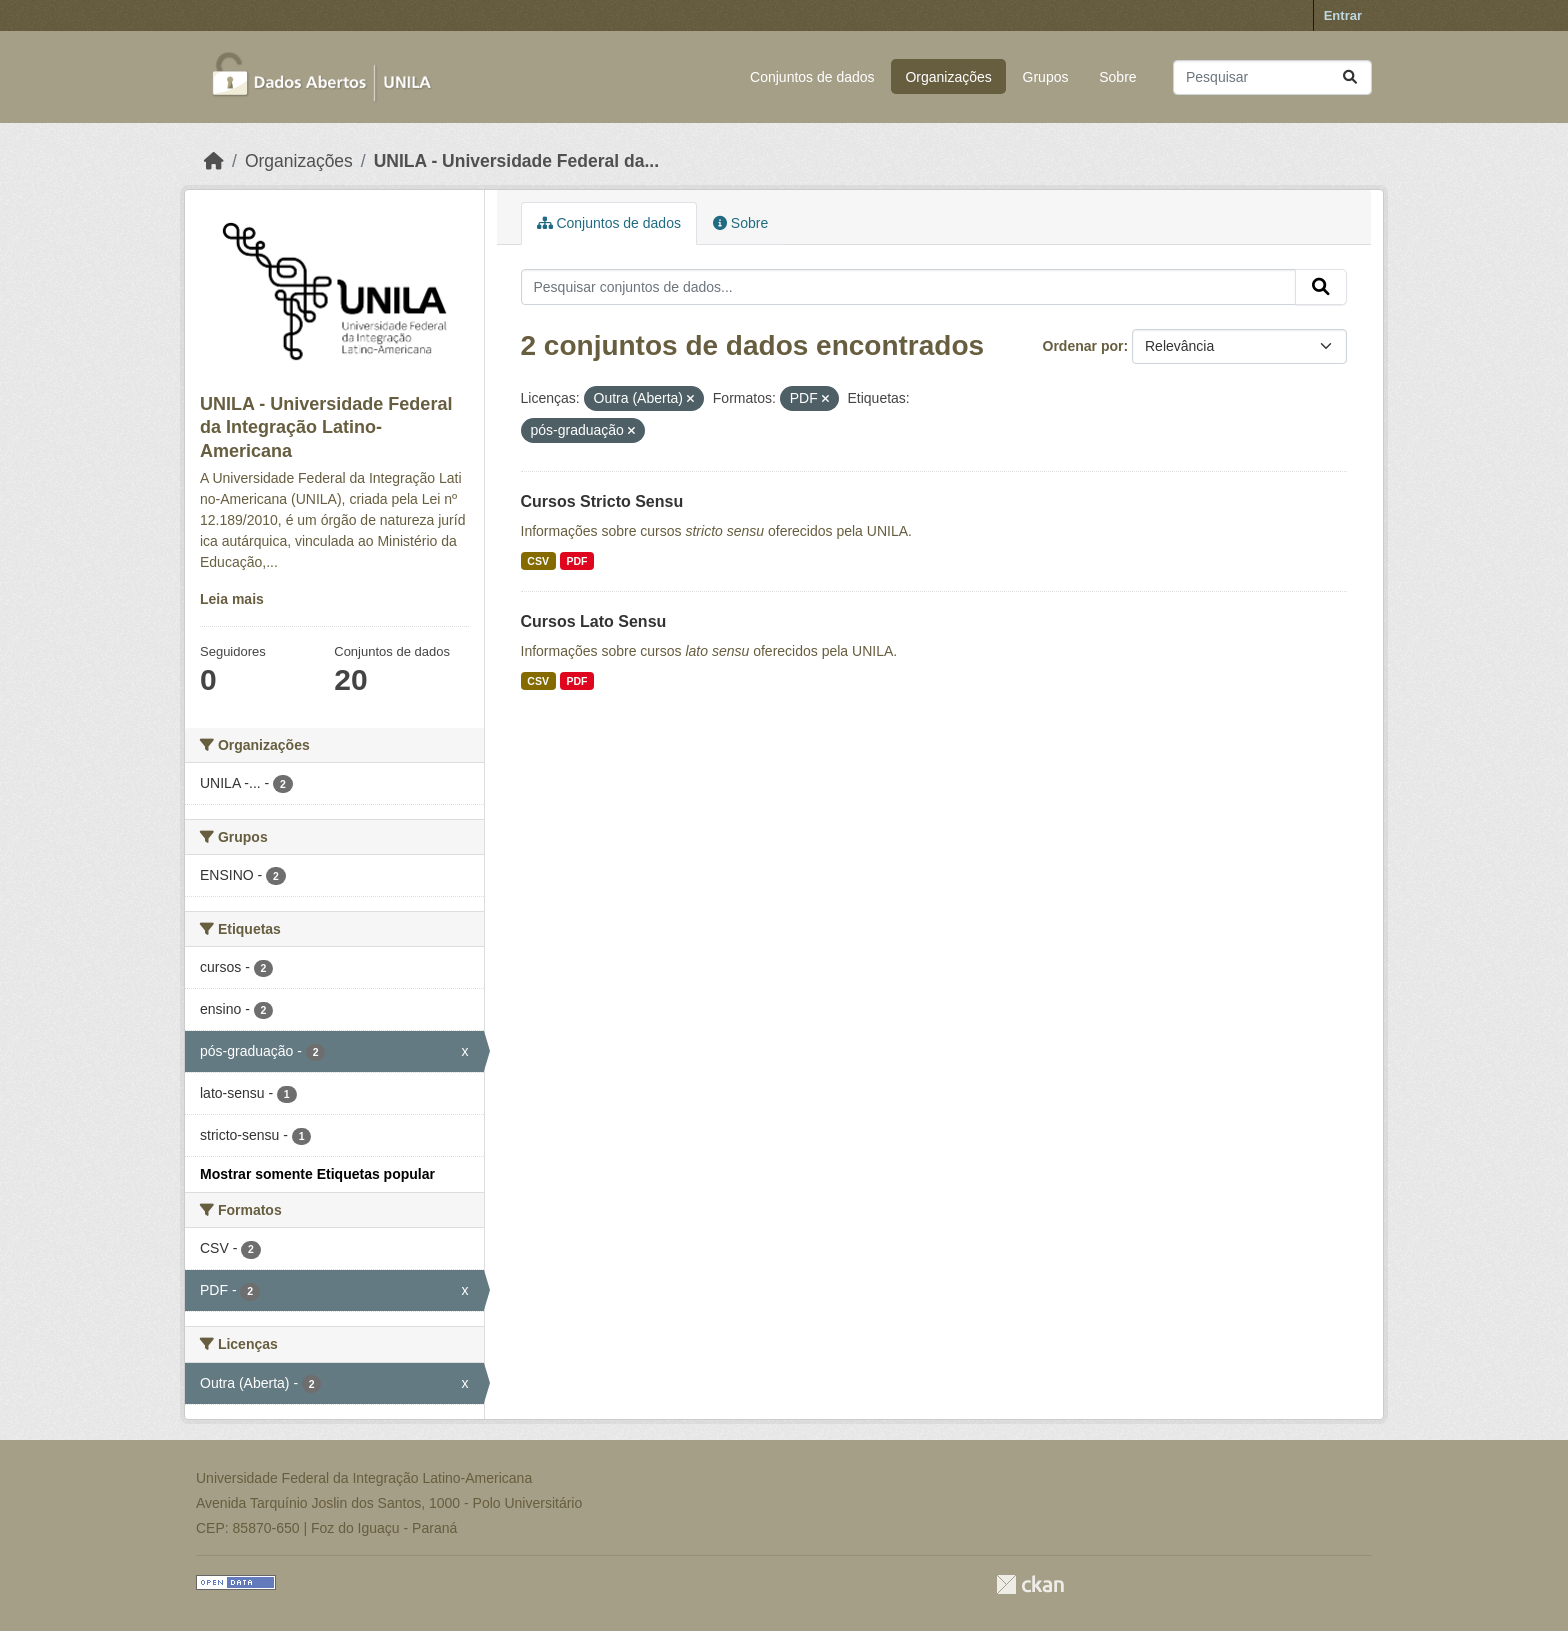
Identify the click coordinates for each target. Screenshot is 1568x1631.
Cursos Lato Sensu (594, 621)
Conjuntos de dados (812, 77)
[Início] (214, 161)
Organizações (948, 77)
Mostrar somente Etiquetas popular (317, 1174)
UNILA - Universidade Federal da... (516, 161)
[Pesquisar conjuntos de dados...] (1272, 77)
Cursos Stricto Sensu (602, 501)
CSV (538, 561)
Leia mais (232, 599)
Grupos (1046, 77)
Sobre (1117, 77)
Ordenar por (1083, 346)
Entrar (1343, 15)
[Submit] (1350, 77)
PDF (576, 561)
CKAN (1030, 1584)
